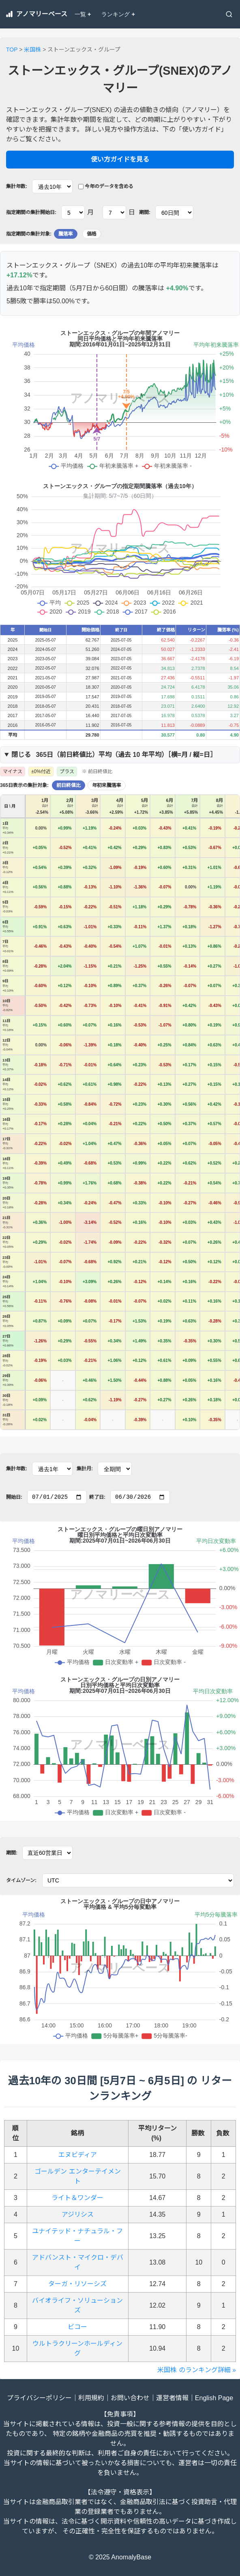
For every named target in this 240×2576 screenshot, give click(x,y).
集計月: (85, 1469)
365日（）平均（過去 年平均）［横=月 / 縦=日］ (113, 754)
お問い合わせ (130, 2397)
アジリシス (78, 2214)
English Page (214, 2397)
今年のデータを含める (105, 186)
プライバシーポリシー (39, 2397)
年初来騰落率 (106, 785)
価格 (91, 234)
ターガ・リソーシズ (77, 2283)
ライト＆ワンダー (77, 2197)
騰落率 (65, 234)
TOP (11, 49)
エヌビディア (77, 2154)
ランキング (118, 14)
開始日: (14, 1497)
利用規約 (91, 2397)
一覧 (83, 14)
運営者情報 (172, 2397)
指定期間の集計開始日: (31, 212)
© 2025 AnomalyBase (120, 2557)
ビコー (77, 2326)
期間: (144, 212)
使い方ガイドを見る (120, 159)
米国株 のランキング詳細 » (196, 2369)
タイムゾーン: (21, 1880)
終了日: (97, 1497)
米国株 (32, 49)
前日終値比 (68, 785)
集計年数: (16, 186)
